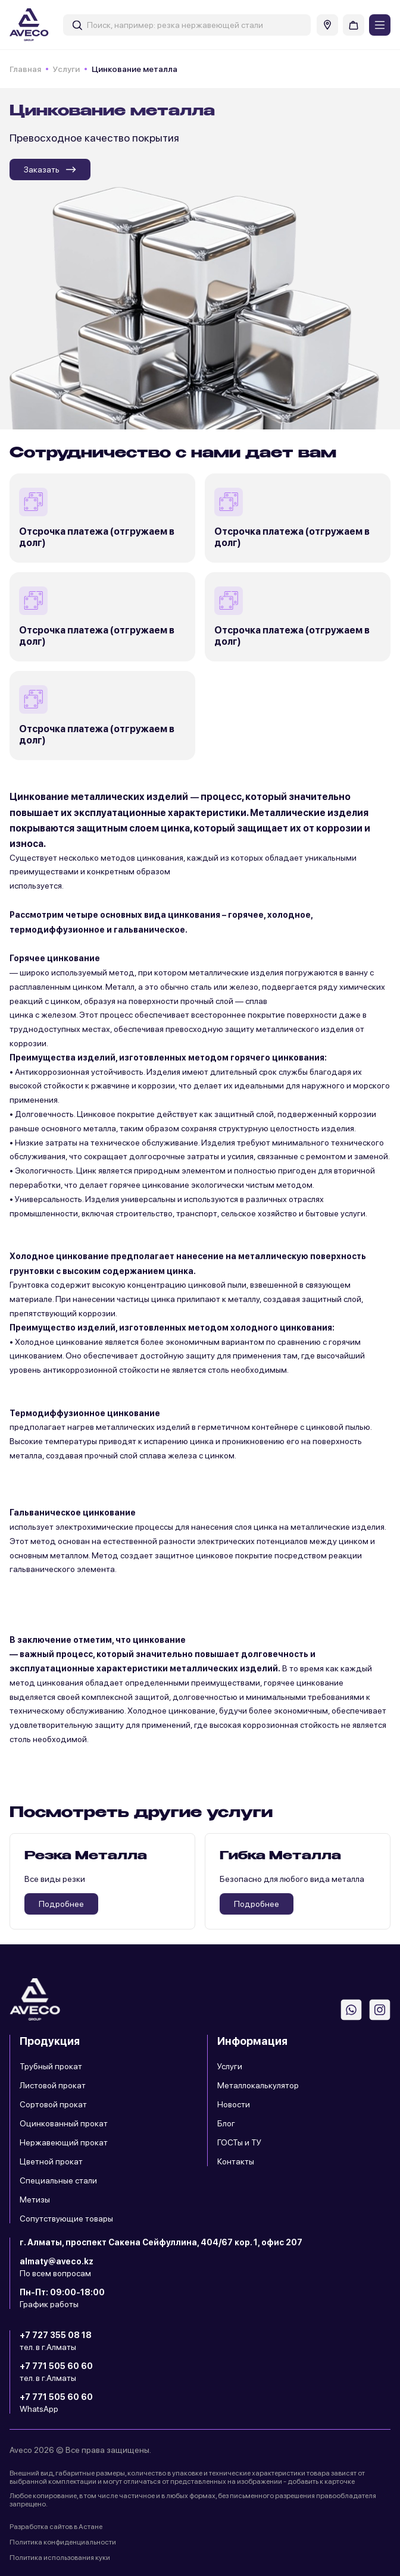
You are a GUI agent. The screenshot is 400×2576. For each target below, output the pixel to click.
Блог (226, 2123)
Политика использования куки (60, 2557)
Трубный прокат (51, 2066)
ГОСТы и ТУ (239, 2142)
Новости (233, 2104)
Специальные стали (58, 2180)
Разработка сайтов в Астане (56, 2526)
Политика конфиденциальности (63, 2542)
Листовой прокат (53, 2085)
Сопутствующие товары (66, 2218)
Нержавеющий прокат (64, 2142)
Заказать (50, 169)
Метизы (35, 2199)
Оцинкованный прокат (64, 2123)
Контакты (235, 2161)
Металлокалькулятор (258, 2085)
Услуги (66, 69)
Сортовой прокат (53, 2104)
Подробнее (61, 1904)
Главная (25, 69)
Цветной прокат (51, 2161)
